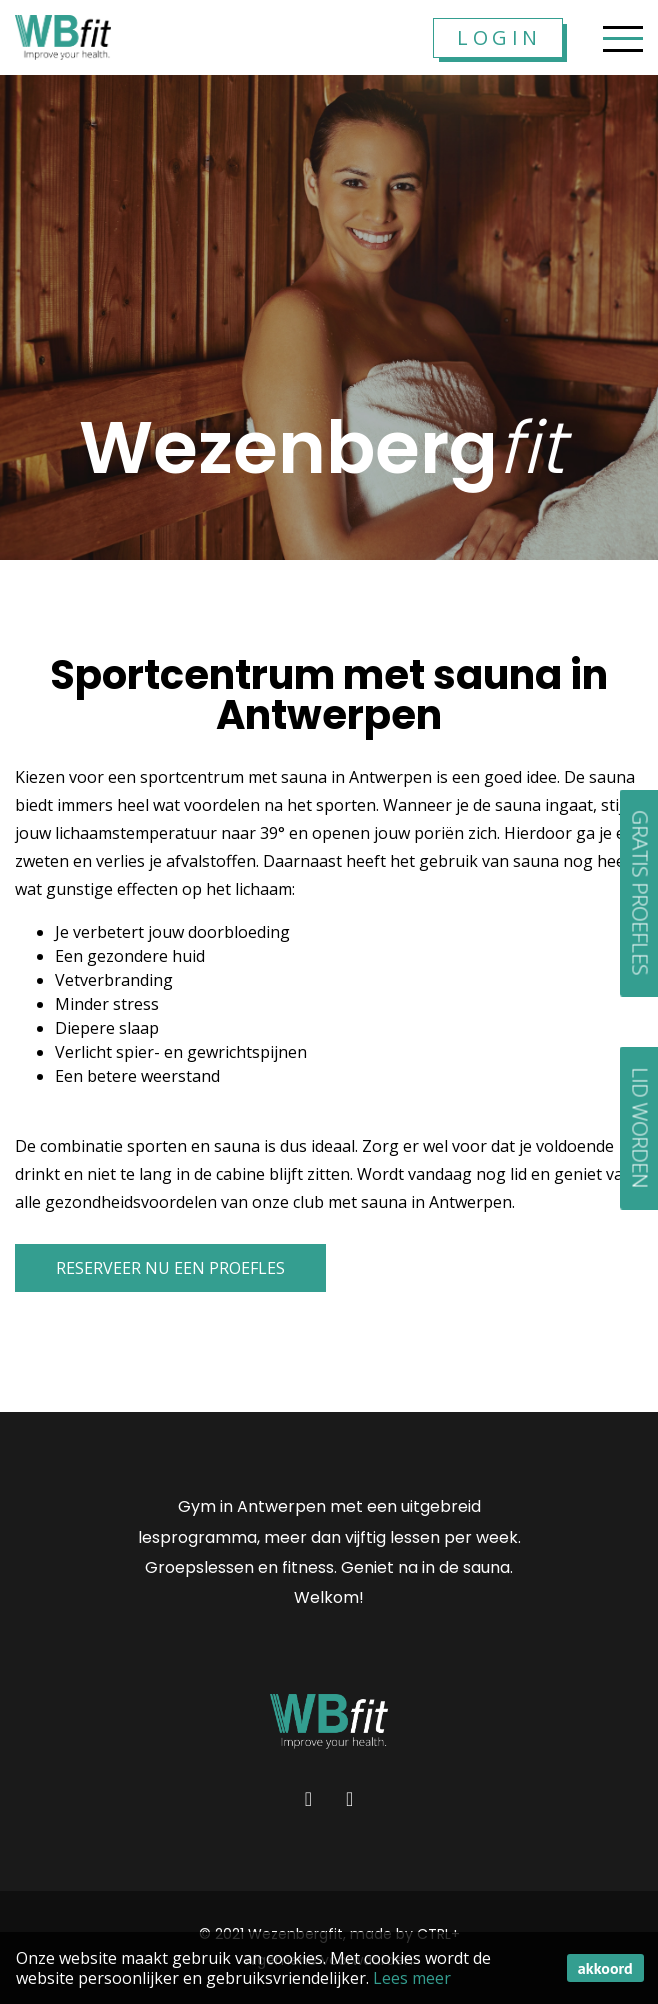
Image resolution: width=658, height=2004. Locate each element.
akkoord (605, 1968)
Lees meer (412, 1978)
